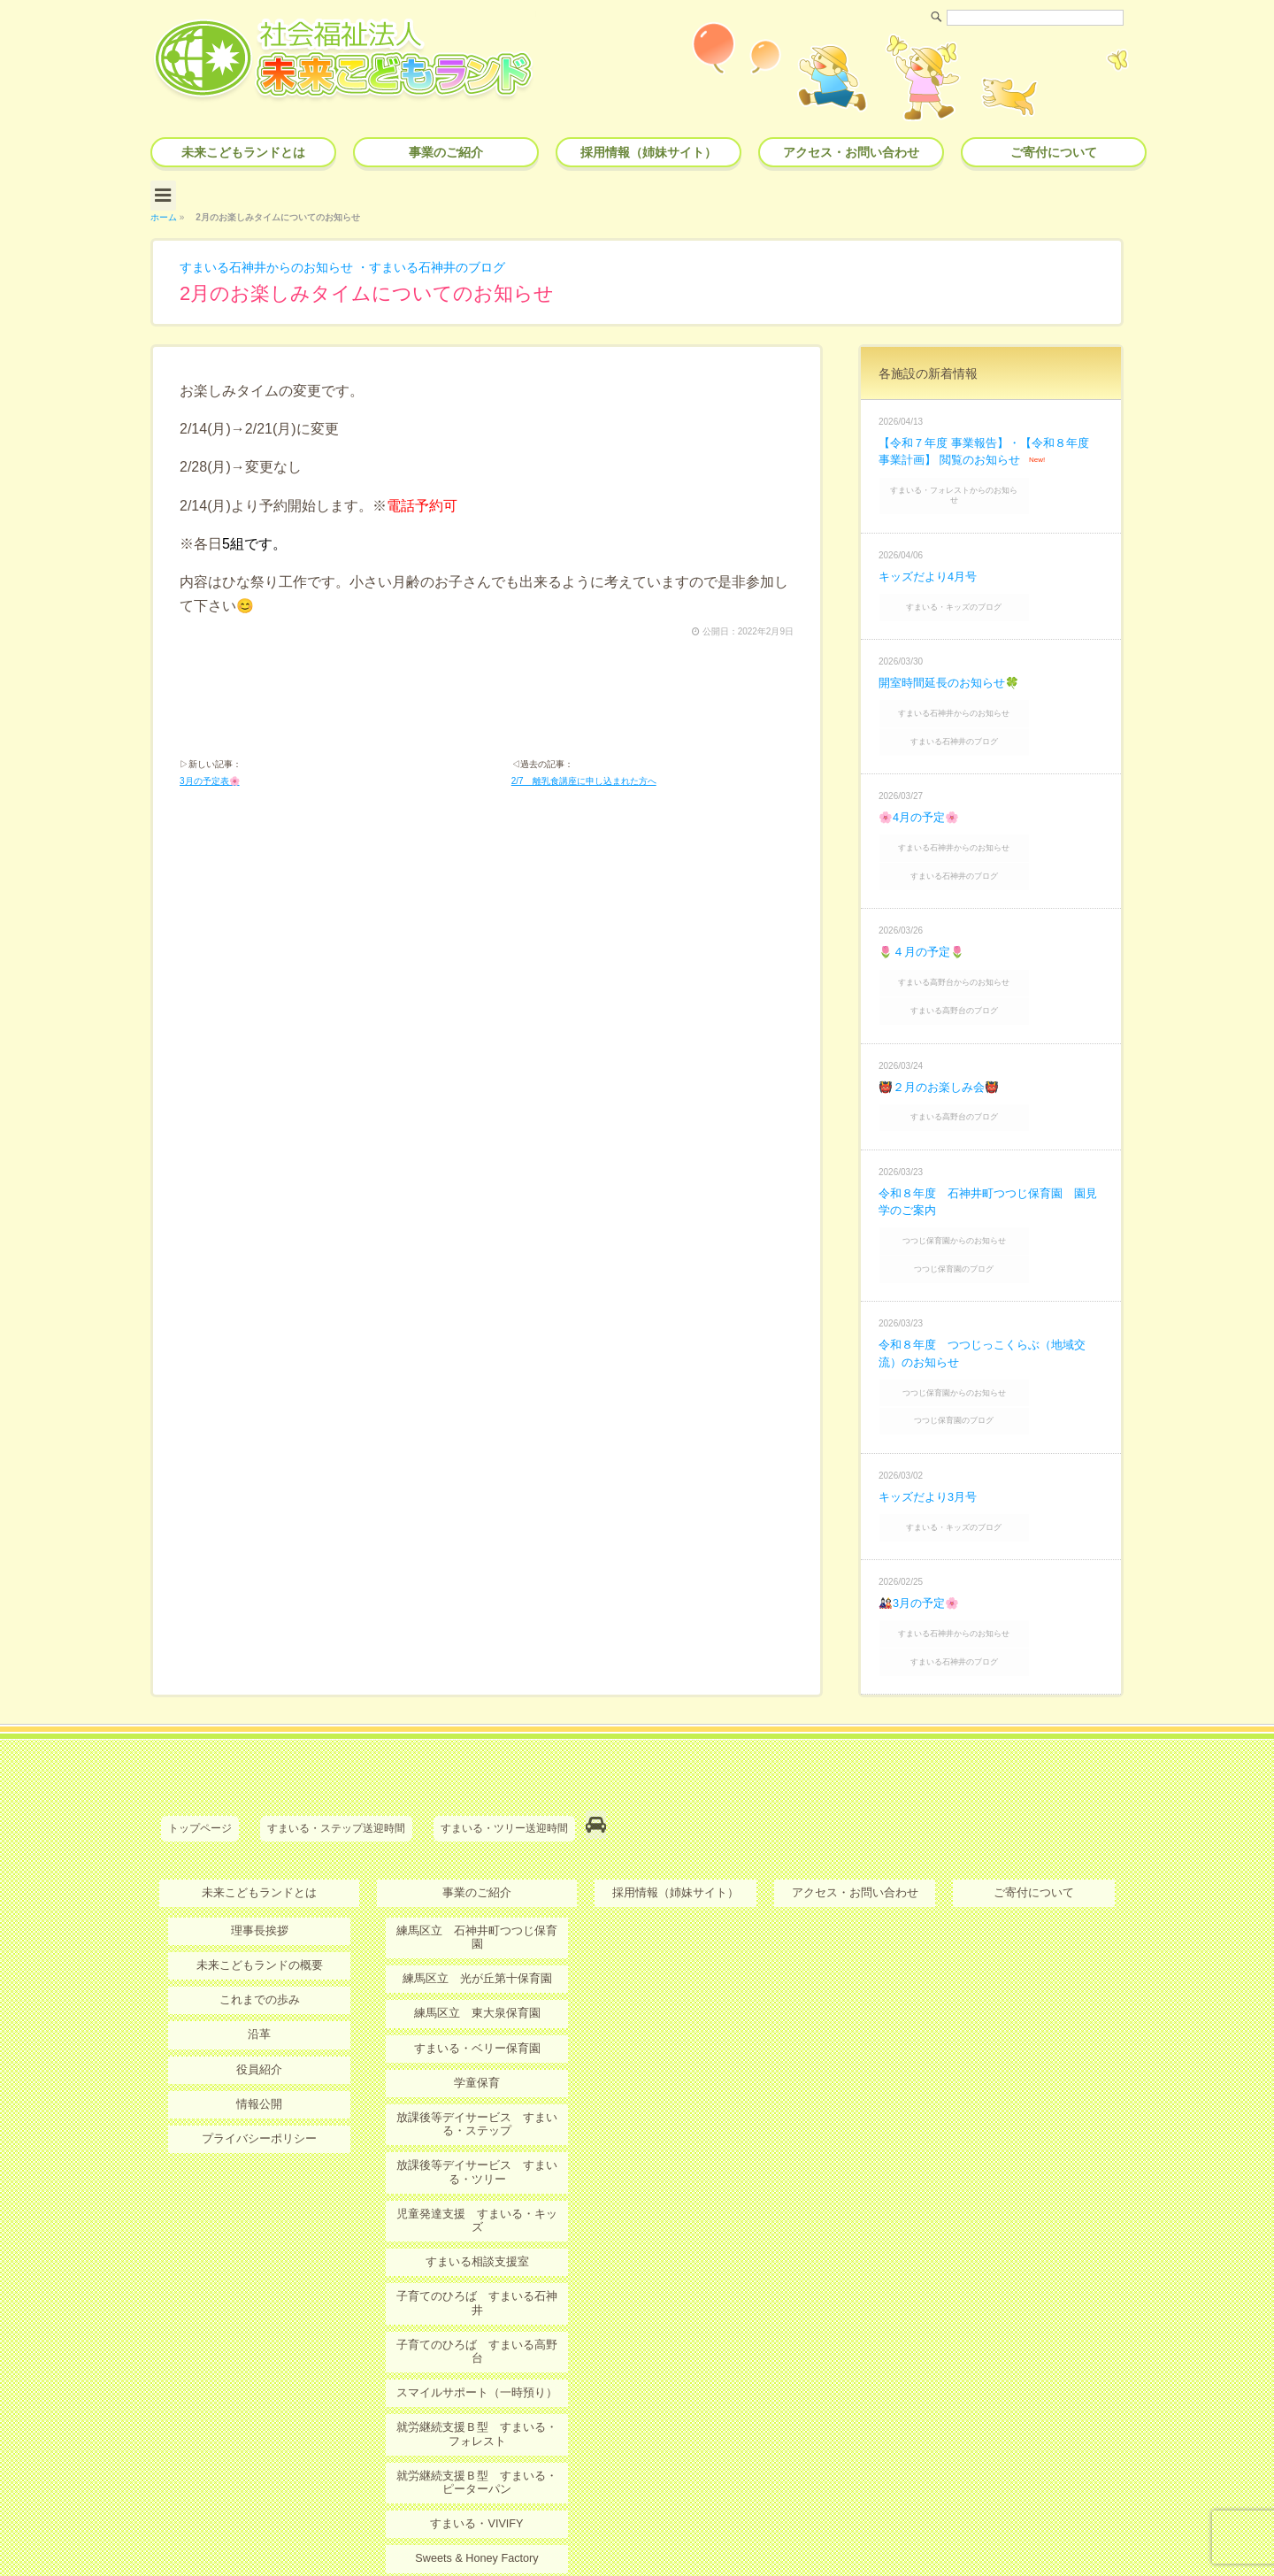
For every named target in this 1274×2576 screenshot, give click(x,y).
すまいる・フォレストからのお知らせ (992, 481)
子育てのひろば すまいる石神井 (476, 2154)
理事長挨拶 (259, 1823)
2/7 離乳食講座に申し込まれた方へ (583, 780)
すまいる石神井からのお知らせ (279, 260)
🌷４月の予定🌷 (925, 903)
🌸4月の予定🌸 (922, 780)
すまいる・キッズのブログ (993, 583)
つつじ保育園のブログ (992, 1197)
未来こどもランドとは (243, 152)
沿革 (259, 1925)
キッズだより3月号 (932, 1410)
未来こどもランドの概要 (259, 1856)
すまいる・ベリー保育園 (476, 1925)
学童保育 (477, 1959)
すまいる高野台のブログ (992, 954)
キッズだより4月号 (932, 554)
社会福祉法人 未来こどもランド (645, 2527)
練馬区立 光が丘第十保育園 (477, 1856)
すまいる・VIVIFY (477, 2349)
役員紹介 (259, 1959)
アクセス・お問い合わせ (851, 152)
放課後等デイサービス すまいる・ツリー (477, 2046)
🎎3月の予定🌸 (922, 1511)
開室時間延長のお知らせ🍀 (954, 656)
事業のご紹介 (446, 152)
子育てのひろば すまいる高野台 (476, 2188)
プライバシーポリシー (259, 2026)
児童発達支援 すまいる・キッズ (476, 2086)
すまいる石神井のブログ (473, 260)
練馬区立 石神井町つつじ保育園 (476, 1823)
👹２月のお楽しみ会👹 (943, 1027)
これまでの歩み (259, 1891)
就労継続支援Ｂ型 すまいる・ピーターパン (476, 2308)
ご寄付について (1053, 152)
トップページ (200, 1726)
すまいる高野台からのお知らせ (993, 931)
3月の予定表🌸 (210, 780)
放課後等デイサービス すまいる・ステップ (477, 1999)
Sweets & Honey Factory (476, 2383)
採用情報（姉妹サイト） (648, 152)
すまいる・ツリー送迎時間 (504, 1726)
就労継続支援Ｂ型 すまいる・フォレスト (476, 2261)
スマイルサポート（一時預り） (477, 2222)
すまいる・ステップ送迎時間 (336, 1726)
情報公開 (259, 1993)
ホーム (163, 211)
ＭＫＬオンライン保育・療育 (477, 2417)
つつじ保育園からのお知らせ (992, 1174)
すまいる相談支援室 (477, 2120)
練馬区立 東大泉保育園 (476, 1891)
